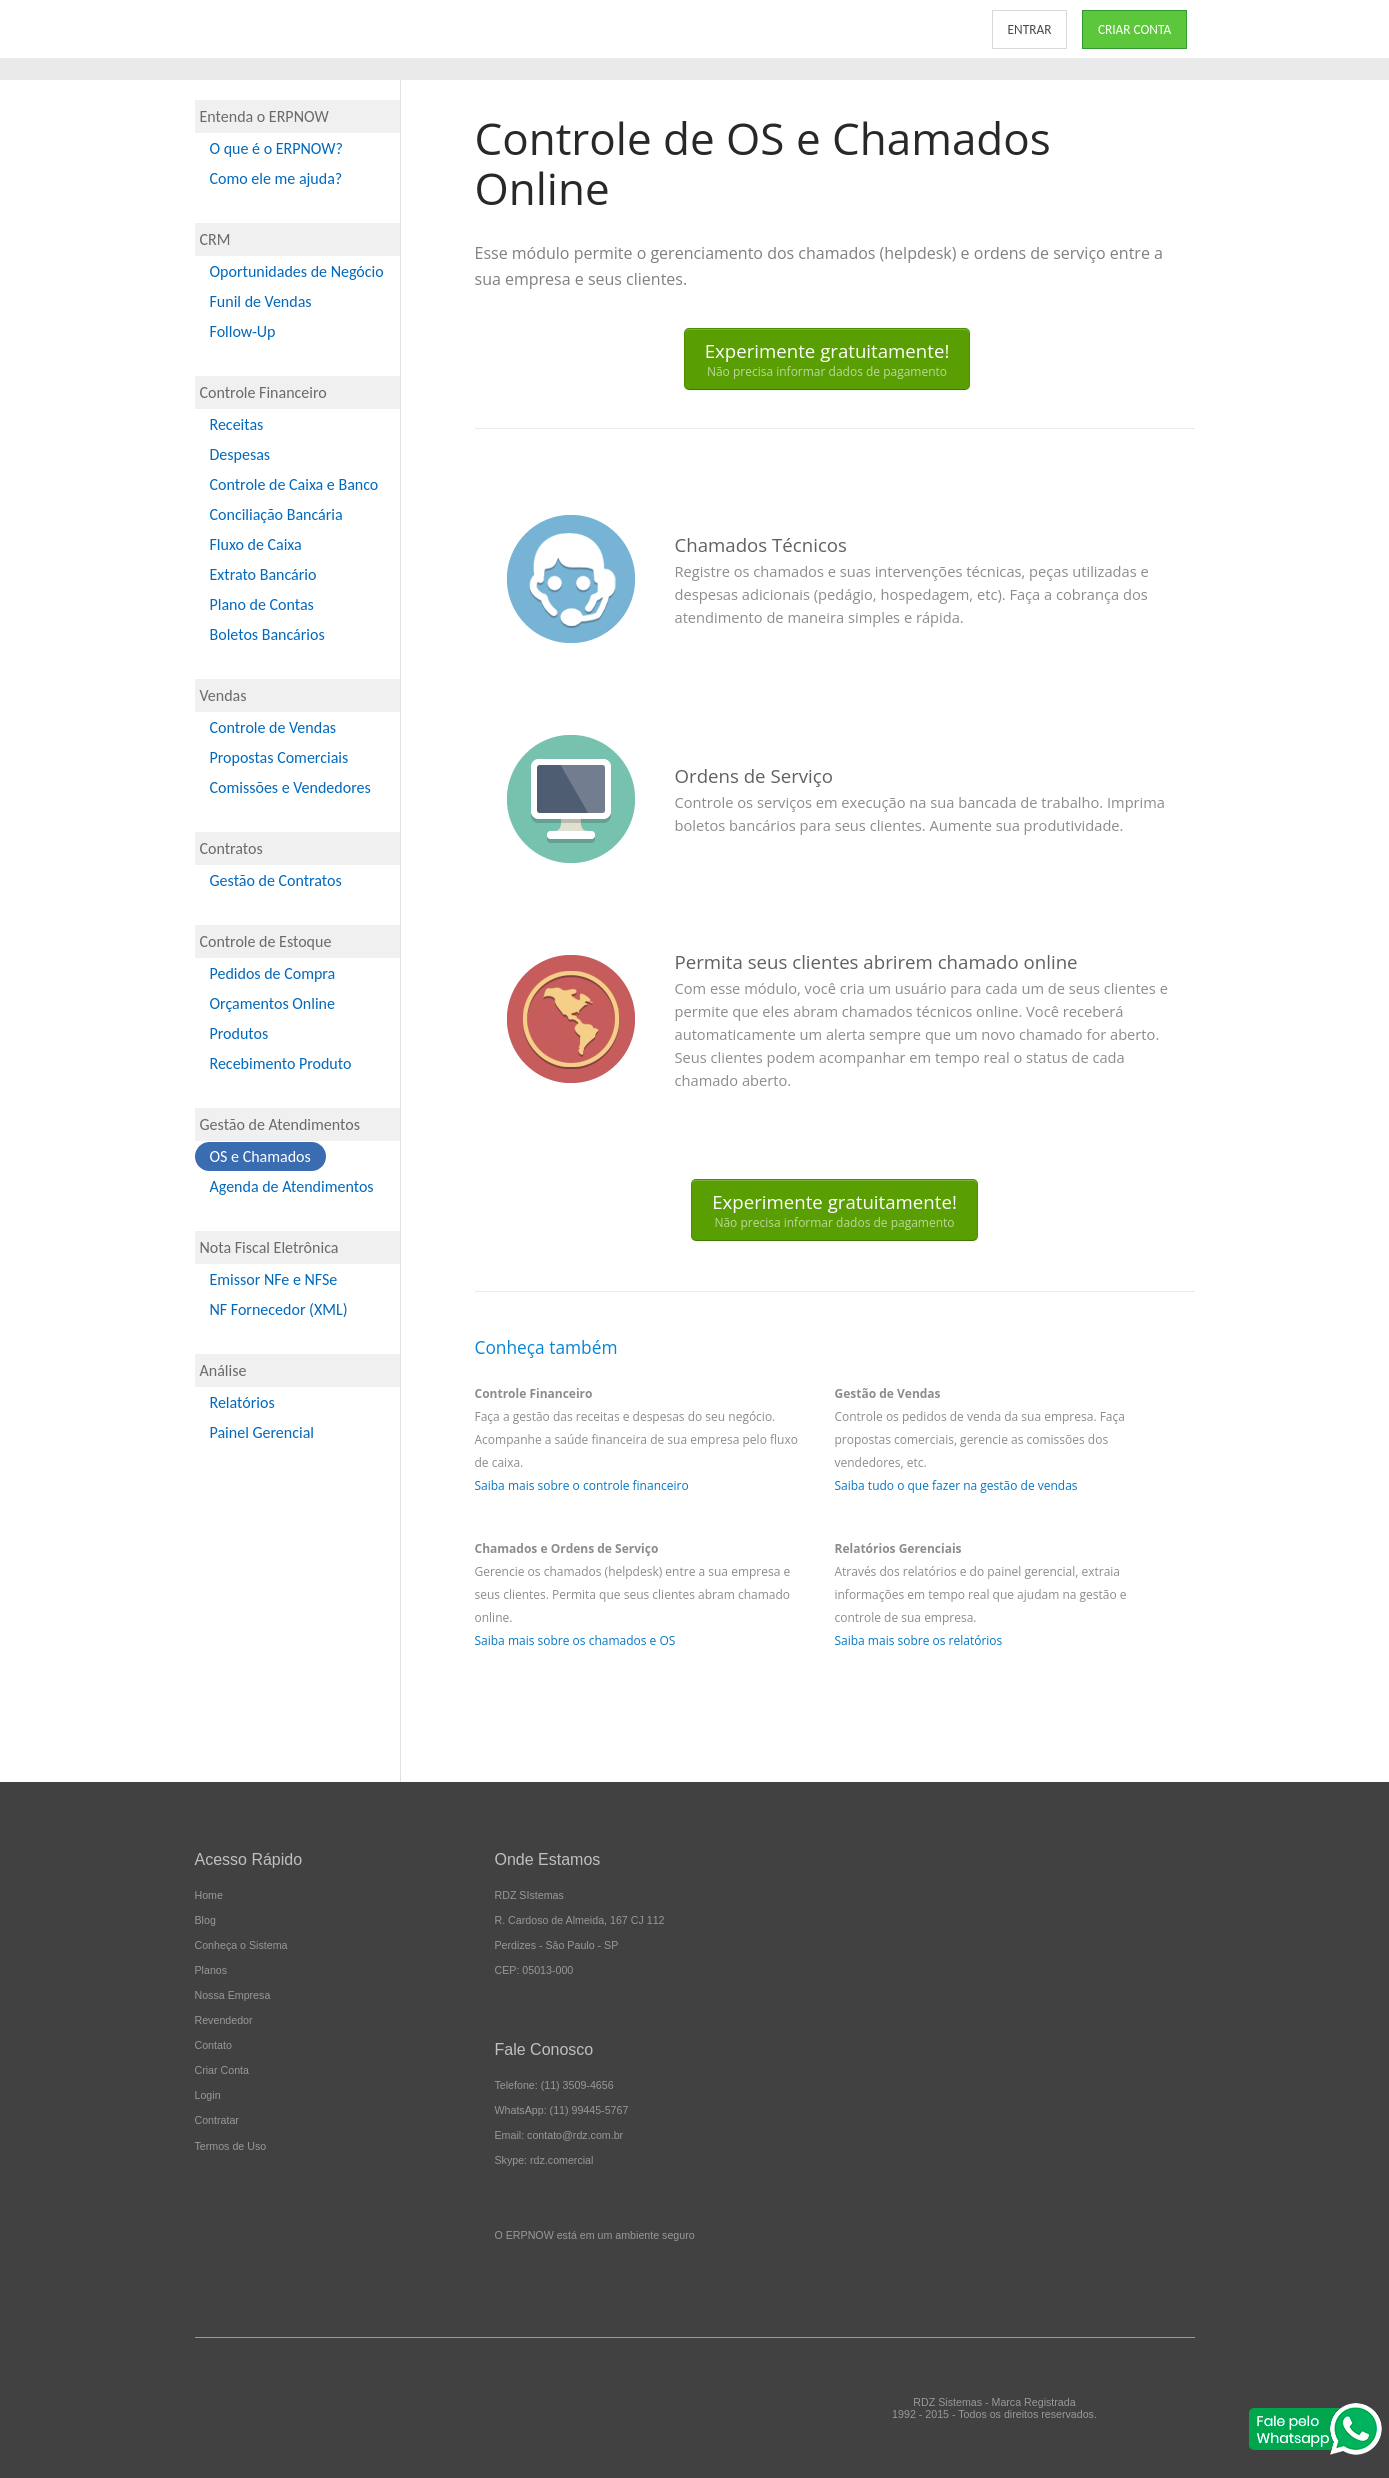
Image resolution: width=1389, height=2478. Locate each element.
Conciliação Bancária (276, 514)
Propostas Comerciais (279, 757)
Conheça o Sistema (241, 1945)
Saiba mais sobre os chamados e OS (575, 1640)
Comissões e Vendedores (290, 787)
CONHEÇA (507, 29)
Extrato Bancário (263, 574)
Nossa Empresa (233, 1995)
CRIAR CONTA (1134, 29)
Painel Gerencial (262, 1432)
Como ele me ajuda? (276, 178)
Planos (211, 1970)
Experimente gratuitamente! (827, 359)
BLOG (857, 29)
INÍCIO (428, 29)
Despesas (240, 454)
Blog (205, 1920)
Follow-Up (243, 331)
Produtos (239, 1033)
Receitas (237, 424)
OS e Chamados (260, 1156)
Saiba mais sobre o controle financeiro (582, 1485)
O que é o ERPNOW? (276, 148)
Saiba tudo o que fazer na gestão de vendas (955, 1485)
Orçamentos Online (272, 1003)
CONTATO (930, 29)
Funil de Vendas (261, 301)
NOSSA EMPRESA (759, 29)
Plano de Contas (262, 604)
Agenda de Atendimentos (292, 1186)
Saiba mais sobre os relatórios (918, 1640)
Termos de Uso (231, 2146)
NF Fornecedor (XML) (279, 1309)
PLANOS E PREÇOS (621, 29)
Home (209, 1895)
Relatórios (242, 1402)
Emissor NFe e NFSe (274, 1279)
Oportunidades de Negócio (297, 271)
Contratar (217, 2120)
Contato (213, 2045)
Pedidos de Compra (273, 973)
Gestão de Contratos (276, 880)
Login (208, 2095)
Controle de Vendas (273, 727)
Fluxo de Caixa (256, 544)
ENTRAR (1030, 29)
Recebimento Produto (281, 1063)
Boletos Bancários (267, 634)
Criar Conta (222, 2070)
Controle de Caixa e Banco (294, 484)
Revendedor (224, 2020)
